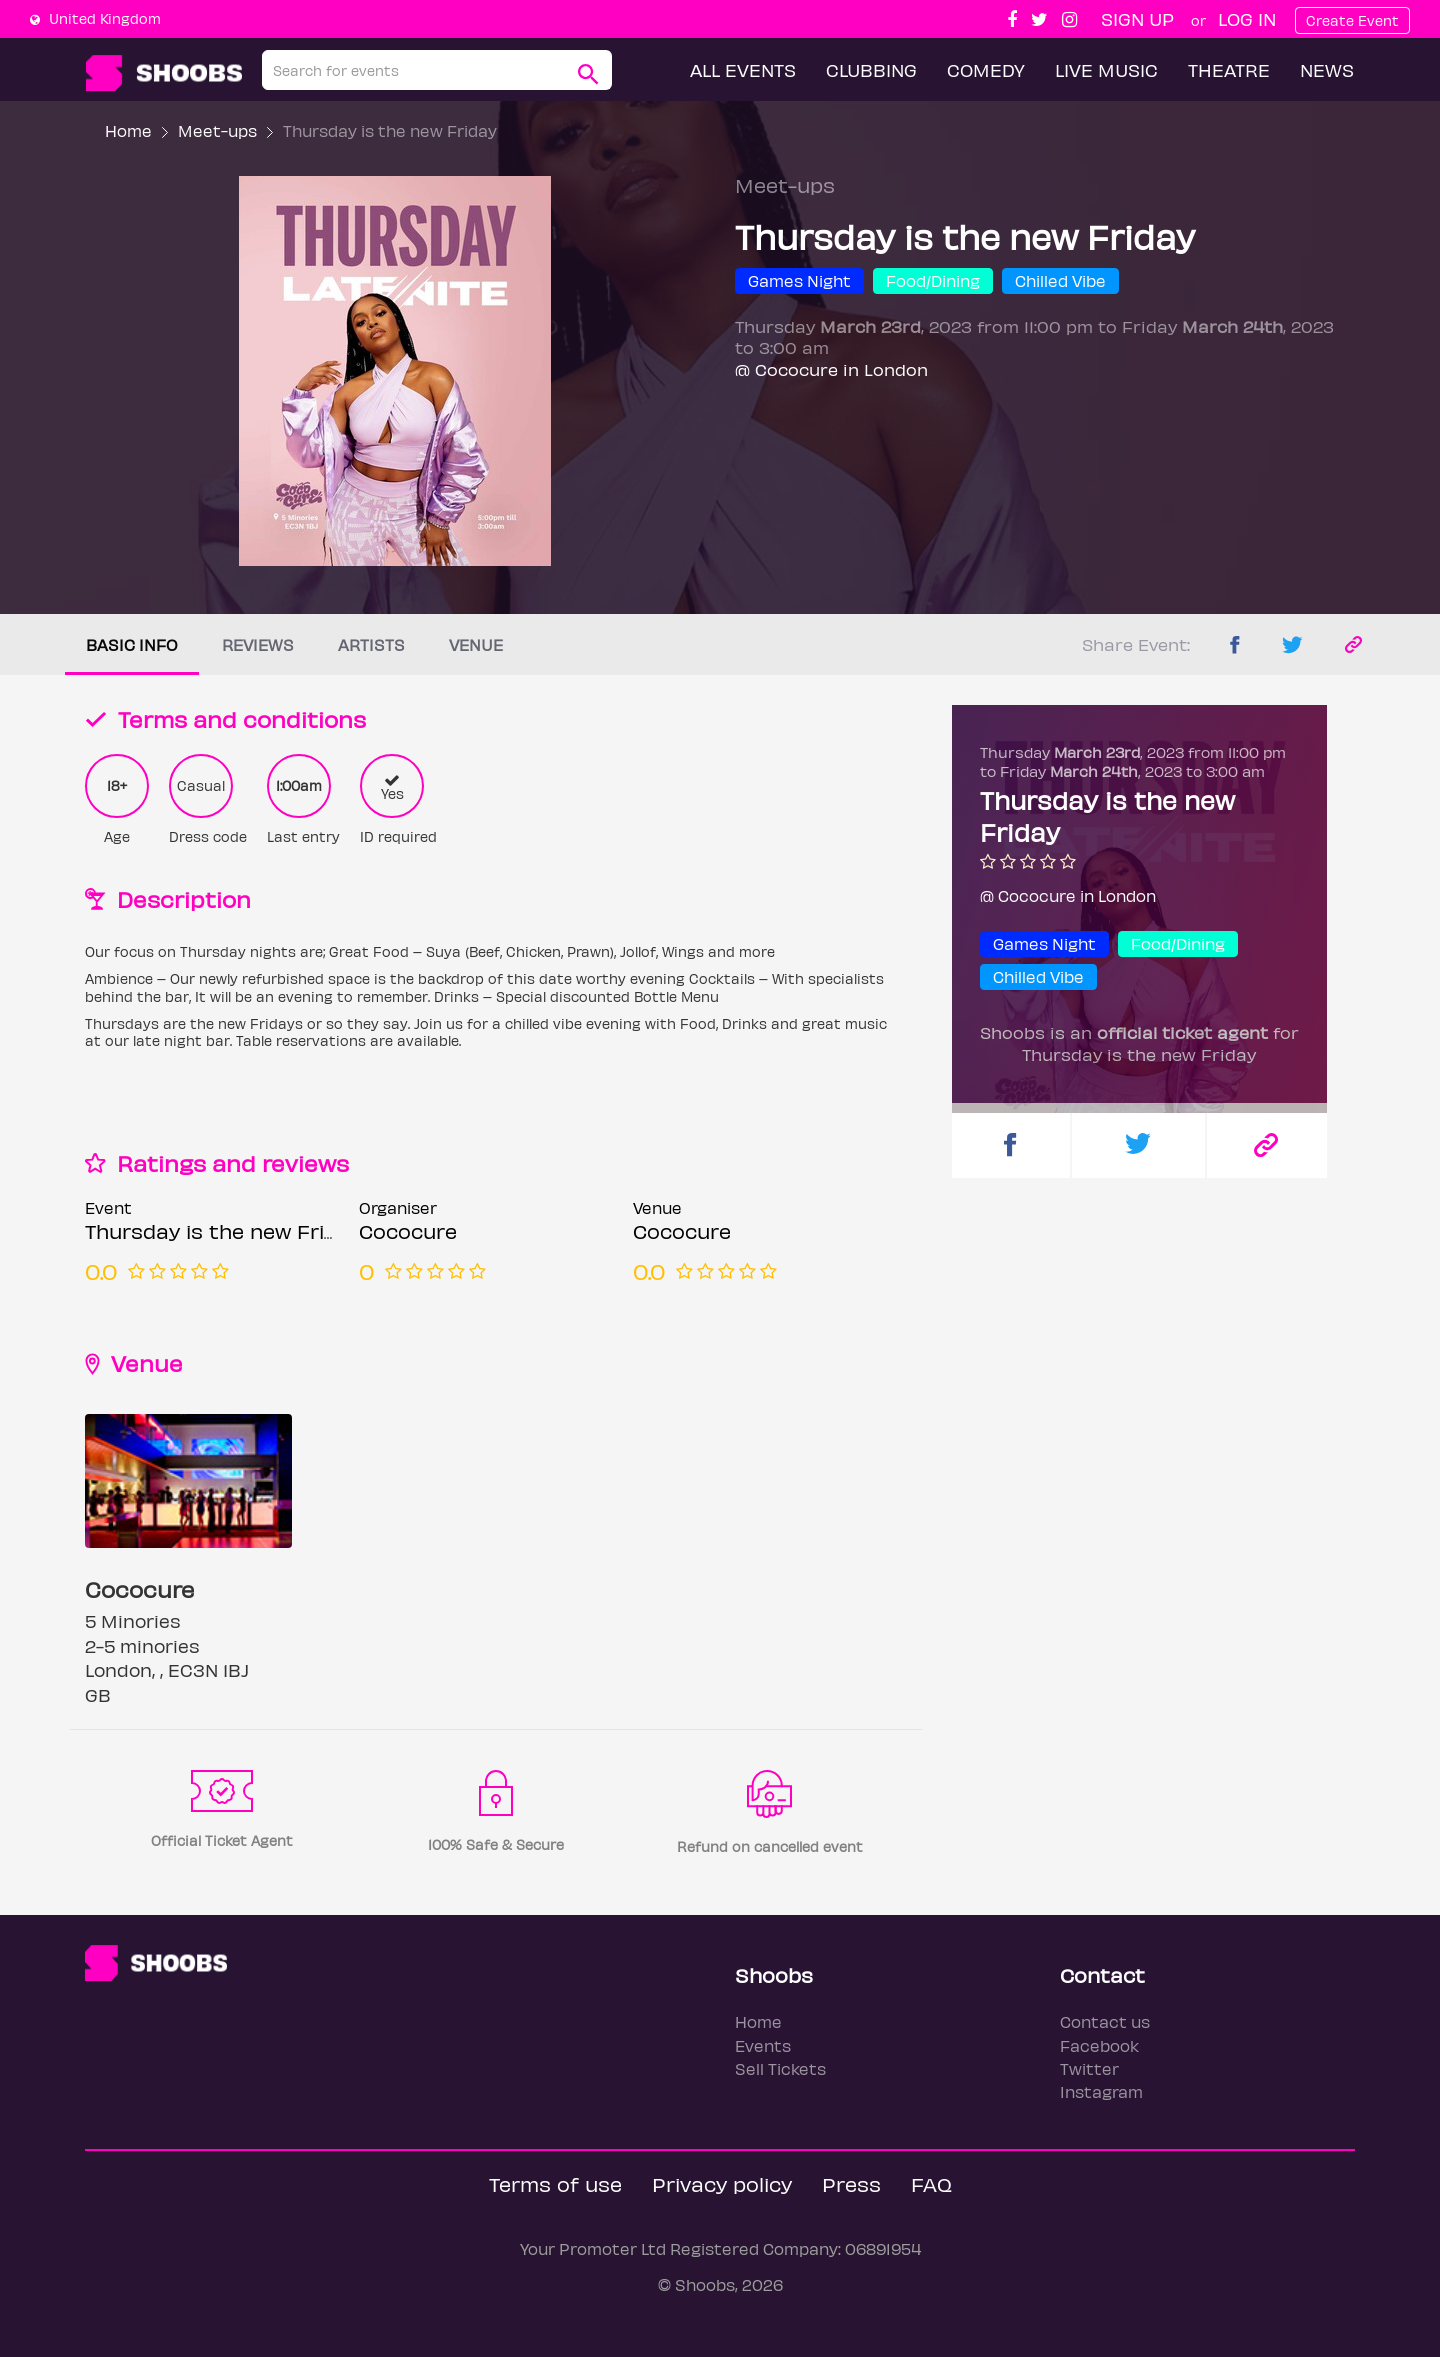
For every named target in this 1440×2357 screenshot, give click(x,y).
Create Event (1352, 20)
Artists (371, 644)
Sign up (1137, 18)
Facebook (1099, 2045)
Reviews (258, 644)
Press (851, 2183)
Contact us (1105, 2021)
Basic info (132, 644)
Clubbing (871, 69)
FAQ (931, 2183)
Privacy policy (722, 2183)
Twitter (1089, 2068)
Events (763, 2045)
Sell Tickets (780, 2068)
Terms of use (555, 2183)
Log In (1247, 18)
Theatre (1229, 69)
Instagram (1101, 2091)
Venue (476, 644)
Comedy (986, 69)
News (1327, 69)
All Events (743, 69)
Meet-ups (217, 130)
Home (128, 130)
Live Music (1106, 69)
